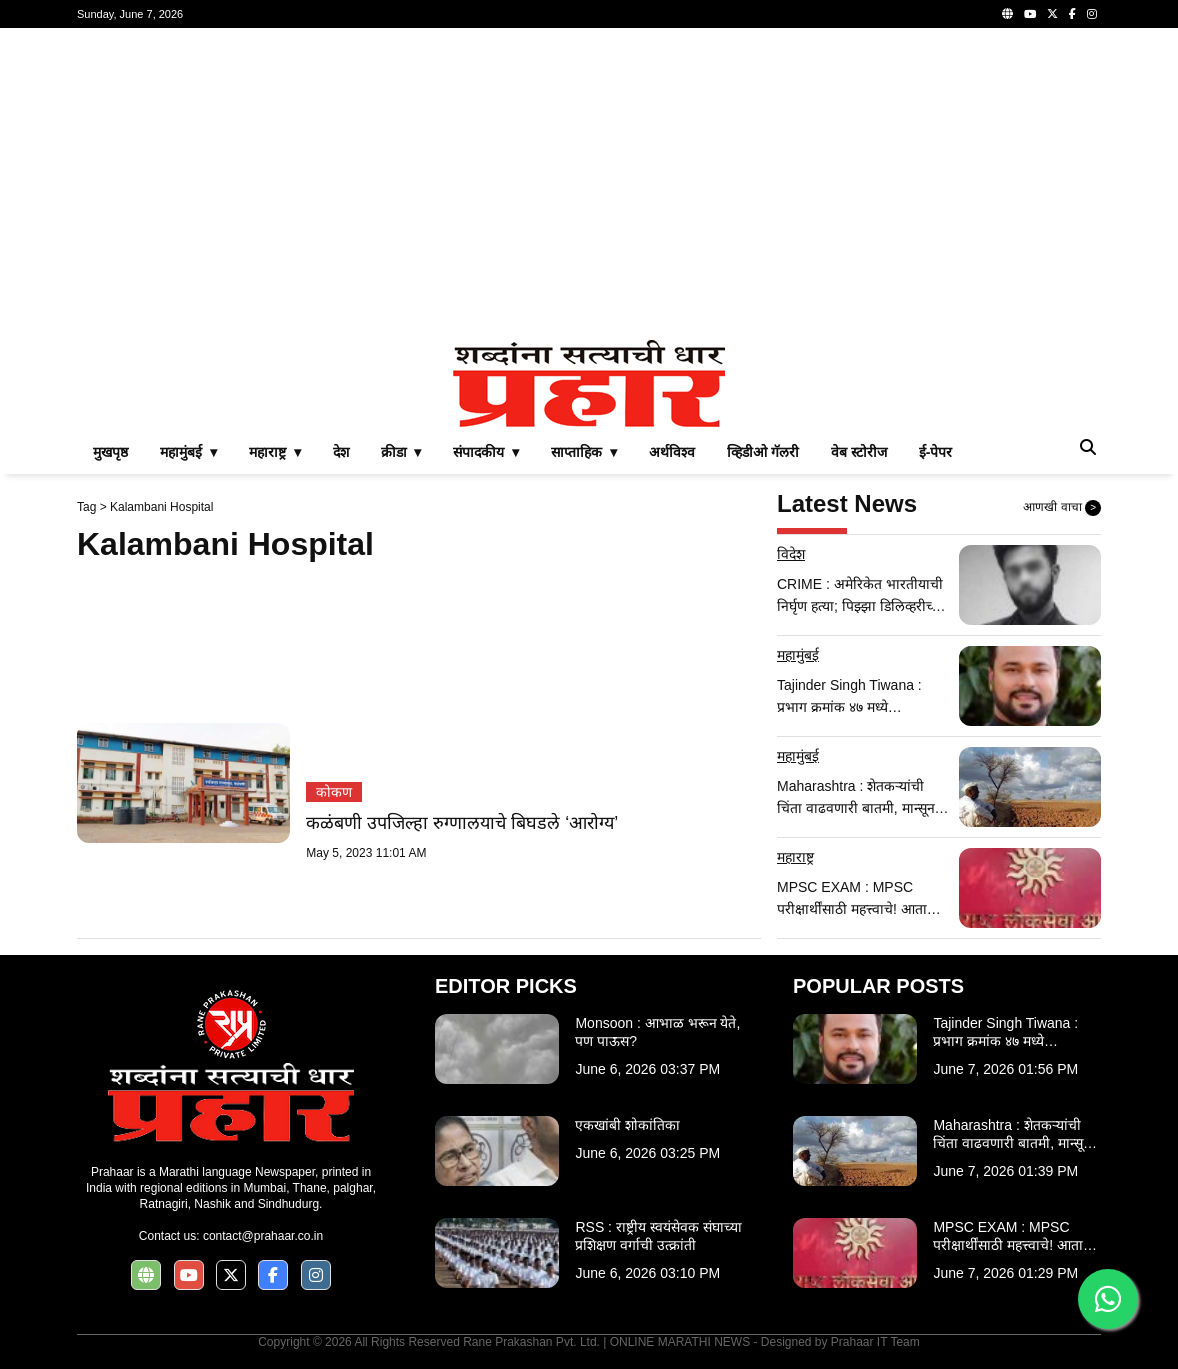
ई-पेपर (936, 452)
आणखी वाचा (1062, 508)
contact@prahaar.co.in (263, 1236)
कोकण (334, 792)
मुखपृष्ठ (110, 452)
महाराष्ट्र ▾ (275, 452)
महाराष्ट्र (795, 857)
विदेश (791, 554)
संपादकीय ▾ (486, 452)
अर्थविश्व (672, 452)
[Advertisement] (589, 184)
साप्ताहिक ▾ (584, 452)
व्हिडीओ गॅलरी (763, 452)
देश (341, 452)
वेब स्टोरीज (859, 452)
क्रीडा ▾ (401, 452)
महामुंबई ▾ (188, 452)
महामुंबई (798, 655)
